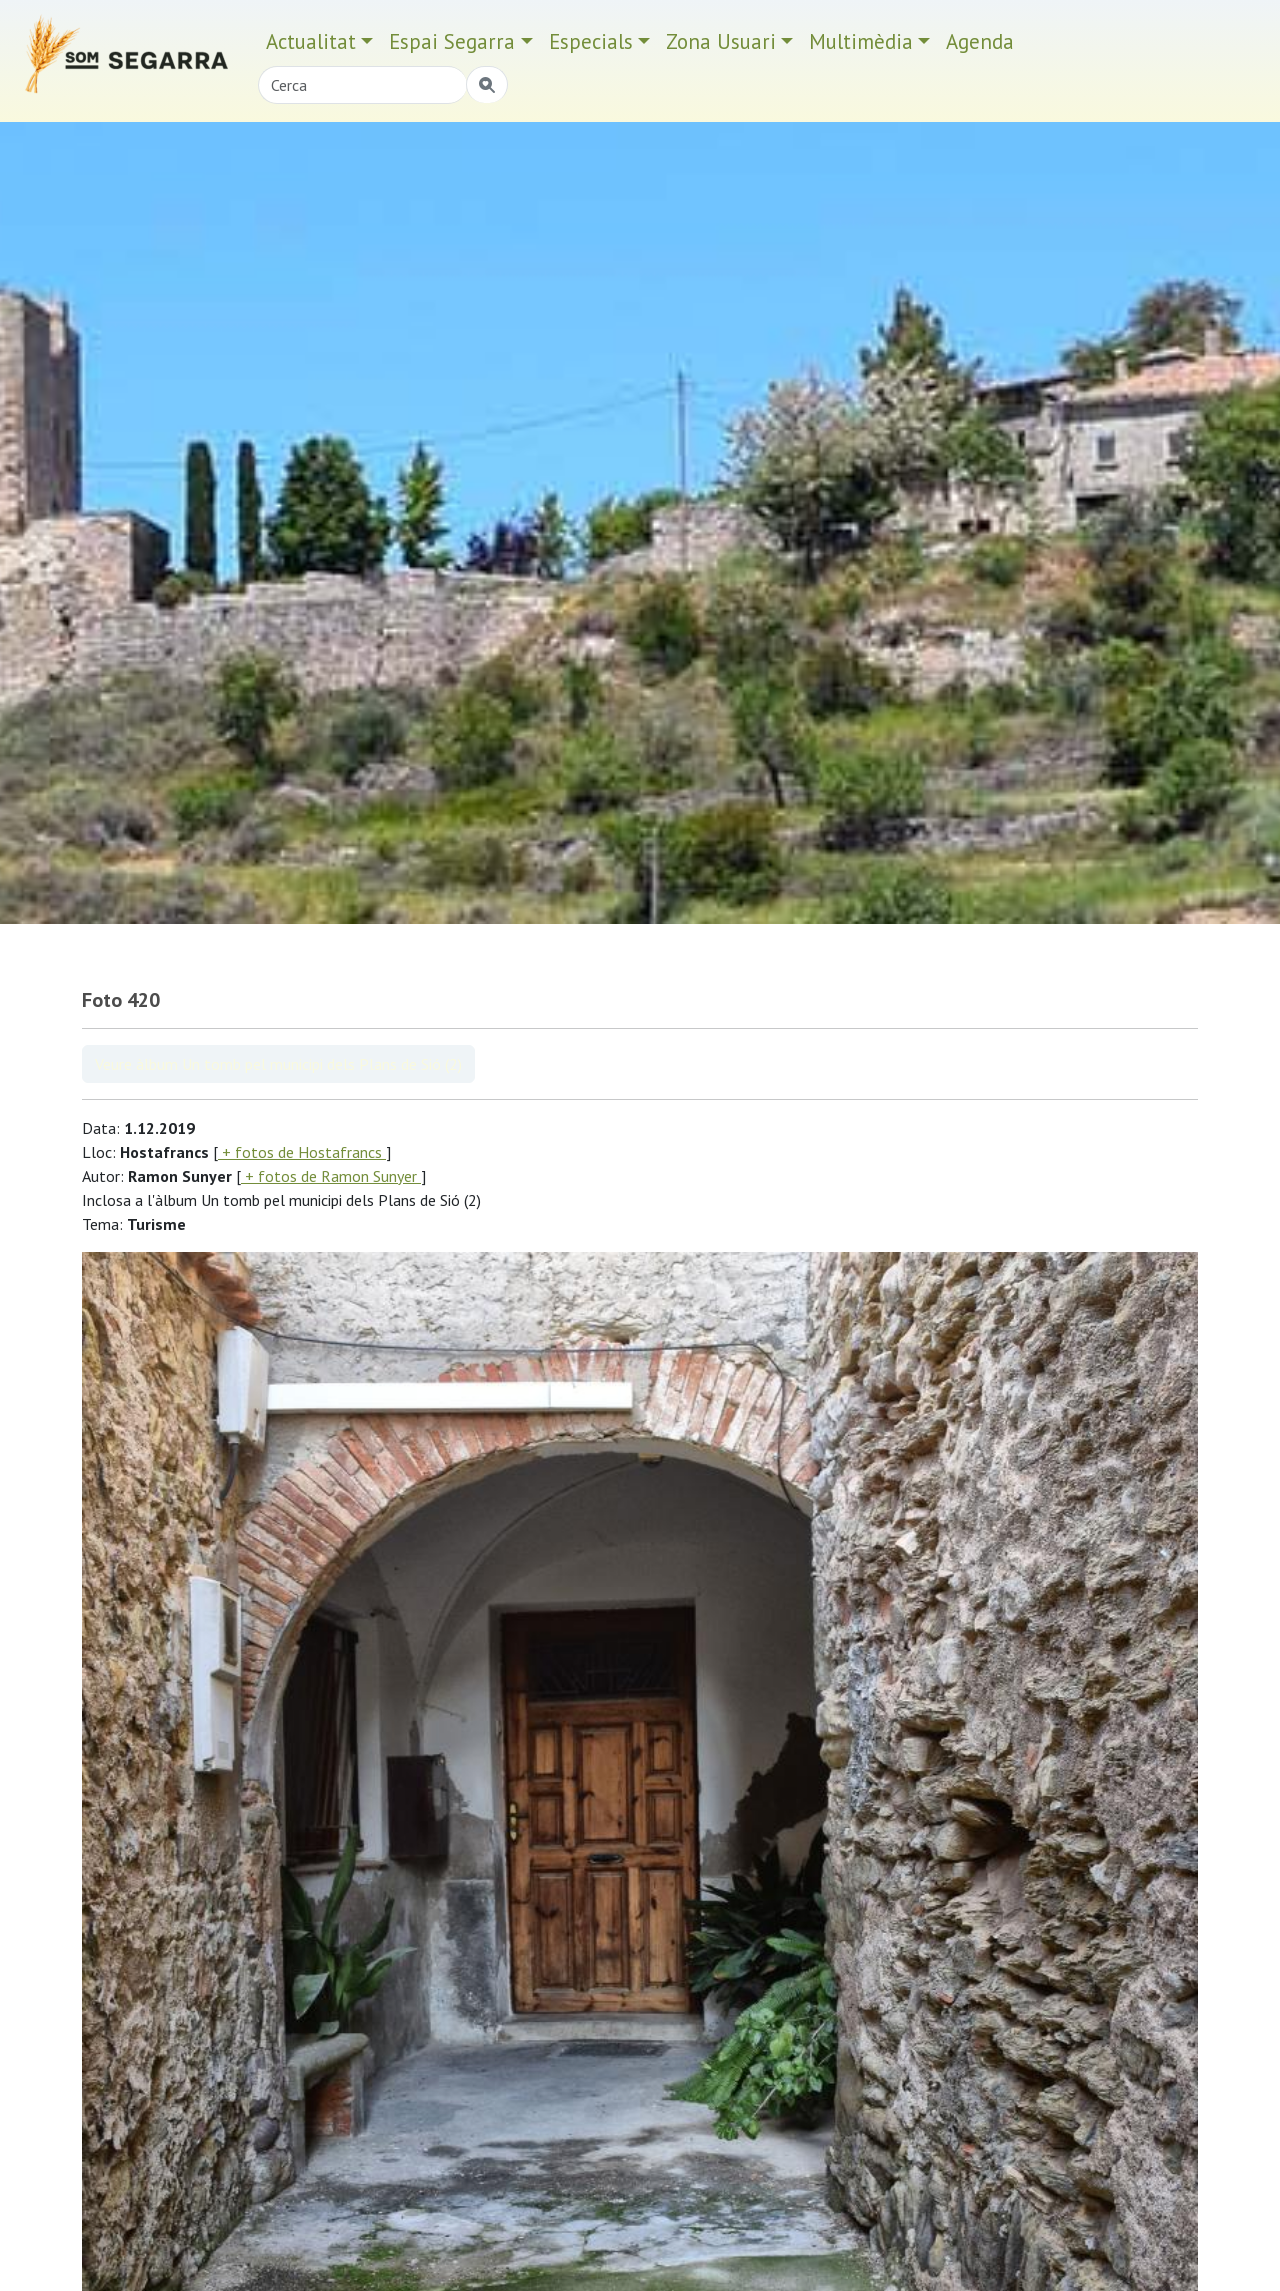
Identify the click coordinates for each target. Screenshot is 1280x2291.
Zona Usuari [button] (721, 41)
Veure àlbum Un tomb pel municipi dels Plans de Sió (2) (278, 1064)
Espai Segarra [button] (452, 41)
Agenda (980, 41)
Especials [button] (591, 41)
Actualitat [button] (311, 41)
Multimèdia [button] (861, 41)
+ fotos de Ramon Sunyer (331, 1176)
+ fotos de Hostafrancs (302, 1152)
